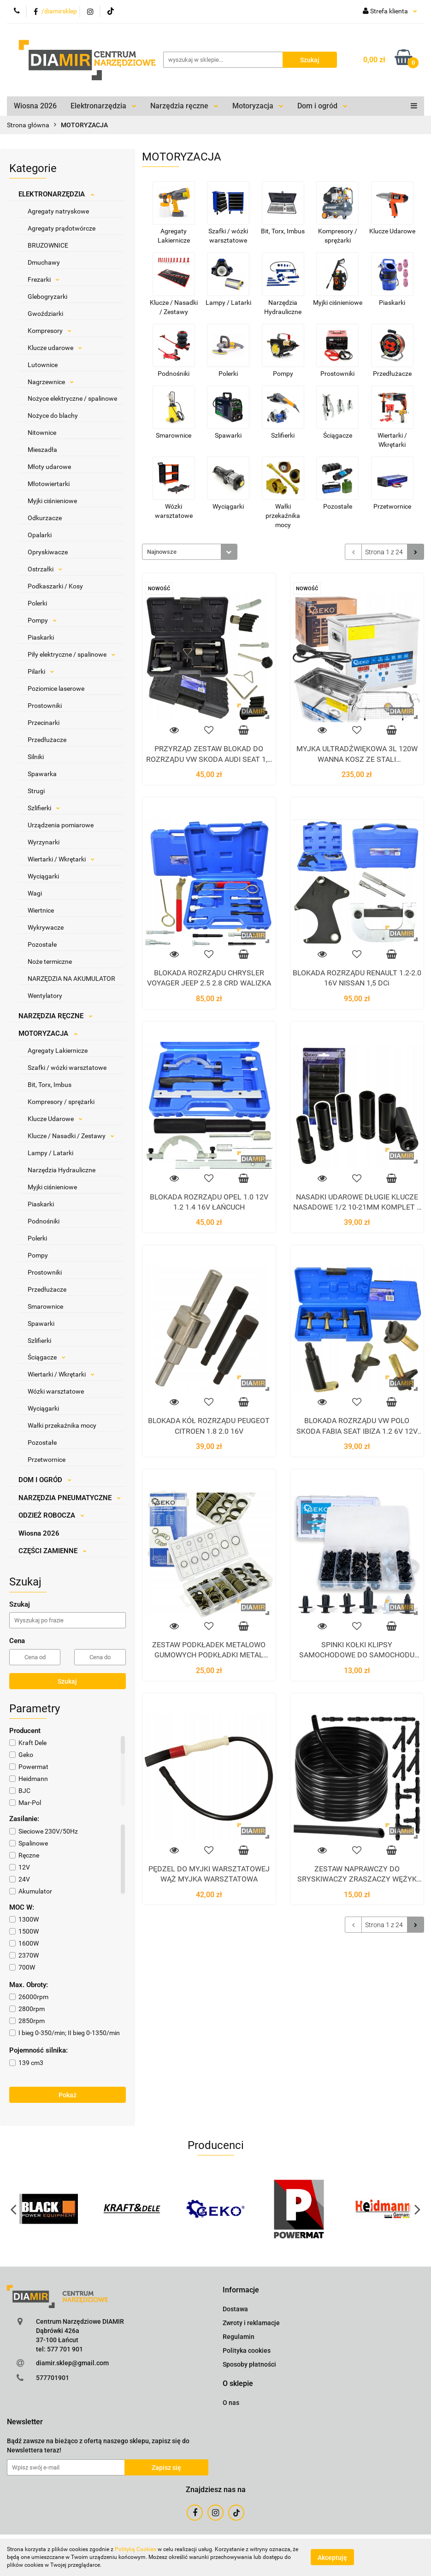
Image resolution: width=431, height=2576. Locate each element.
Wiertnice (41, 910)
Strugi (36, 791)
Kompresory (49, 330)
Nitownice (42, 432)
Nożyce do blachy (53, 415)
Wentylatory (45, 995)
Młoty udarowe (49, 466)
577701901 (52, 2377)
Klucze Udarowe (55, 1118)
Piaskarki (41, 637)
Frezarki (43, 279)
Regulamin (238, 2336)
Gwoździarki (45, 313)
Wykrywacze (46, 927)
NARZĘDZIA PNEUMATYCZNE (69, 1498)
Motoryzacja (257, 105)
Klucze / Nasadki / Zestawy (71, 1136)
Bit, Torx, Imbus (49, 1084)
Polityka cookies (247, 2350)
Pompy (42, 620)
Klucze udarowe (55, 347)
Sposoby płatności (249, 2364)
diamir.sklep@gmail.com (72, 2363)
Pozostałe (42, 944)
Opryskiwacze (48, 552)
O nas (231, 2402)
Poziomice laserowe (56, 688)
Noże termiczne (50, 961)
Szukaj (67, 1681)
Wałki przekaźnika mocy (62, 1425)
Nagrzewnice (51, 382)
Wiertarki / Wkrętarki (61, 859)
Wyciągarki (43, 876)
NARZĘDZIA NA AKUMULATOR (71, 978)
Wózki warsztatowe (56, 1391)
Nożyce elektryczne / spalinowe (72, 398)
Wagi (35, 893)
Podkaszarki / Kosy (55, 586)
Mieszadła (42, 449)
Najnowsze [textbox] (162, 551)
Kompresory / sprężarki (61, 1101)
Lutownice (43, 364)
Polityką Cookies (135, 2549)
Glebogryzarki (47, 296)
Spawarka (42, 774)
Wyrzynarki (43, 842)
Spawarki (41, 1323)
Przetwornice (46, 1459)
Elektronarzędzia (103, 105)
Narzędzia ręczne (184, 105)
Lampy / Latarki (50, 1153)
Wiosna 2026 (35, 105)
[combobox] (189, 552)
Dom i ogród (322, 105)
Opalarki (40, 535)
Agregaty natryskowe (58, 211)
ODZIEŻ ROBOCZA (51, 1515)
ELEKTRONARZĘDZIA (56, 194)
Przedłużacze (47, 739)
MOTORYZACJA (47, 1033)
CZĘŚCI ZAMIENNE (52, 1551)
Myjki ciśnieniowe (52, 501)
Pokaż (68, 2095)
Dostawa (235, 2309)
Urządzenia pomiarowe (61, 825)
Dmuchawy (44, 262)
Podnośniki (43, 1221)
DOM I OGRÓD (44, 1480)
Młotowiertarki (49, 483)
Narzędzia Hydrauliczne (61, 1170)
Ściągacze (46, 1357)
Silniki (36, 756)
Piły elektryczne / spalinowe (71, 654)
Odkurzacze (45, 518)
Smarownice (45, 1306)
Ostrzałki (45, 569)
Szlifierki (44, 808)
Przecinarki (43, 722)
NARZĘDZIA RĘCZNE (55, 1016)
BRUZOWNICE (48, 245)
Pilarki (41, 671)
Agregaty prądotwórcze (61, 228)
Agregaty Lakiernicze (58, 1050)
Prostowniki (45, 705)
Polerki (37, 603)
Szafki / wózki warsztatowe (67, 1067)
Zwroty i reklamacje (251, 2323)
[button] (241, 2290)
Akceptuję (332, 2557)
